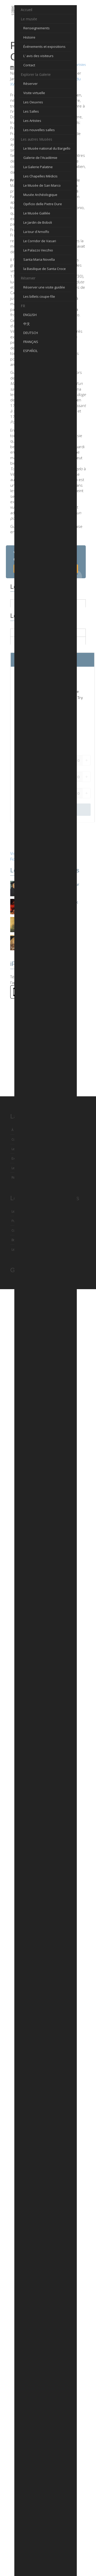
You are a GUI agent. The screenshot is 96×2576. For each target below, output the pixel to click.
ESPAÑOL (30, 350)
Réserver (30, 83)
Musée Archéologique (40, 194)
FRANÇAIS (30, 341)
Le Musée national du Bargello (46, 148)
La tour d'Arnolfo (36, 231)
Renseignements (36, 28)
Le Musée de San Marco (42, 185)
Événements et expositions (44, 46)
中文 (26, 323)
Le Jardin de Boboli (37, 222)
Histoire (29, 37)
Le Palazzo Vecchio (38, 250)
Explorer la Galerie (36, 74)
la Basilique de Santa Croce (44, 268)
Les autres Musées (36, 139)
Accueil (26, 9)
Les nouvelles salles (39, 130)
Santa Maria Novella (39, 259)
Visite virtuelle (34, 93)
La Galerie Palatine (38, 167)
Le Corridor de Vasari (39, 241)
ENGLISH (30, 314)
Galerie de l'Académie (40, 157)
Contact (29, 65)
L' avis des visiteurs (38, 55)
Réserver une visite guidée (44, 287)
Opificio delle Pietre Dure (42, 204)
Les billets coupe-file (39, 296)
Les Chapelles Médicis (40, 176)
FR (23, 305)
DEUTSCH (30, 332)
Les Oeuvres (33, 102)
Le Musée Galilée (36, 213)
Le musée (29, 18)
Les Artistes (32, 120)
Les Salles (31, 111)
